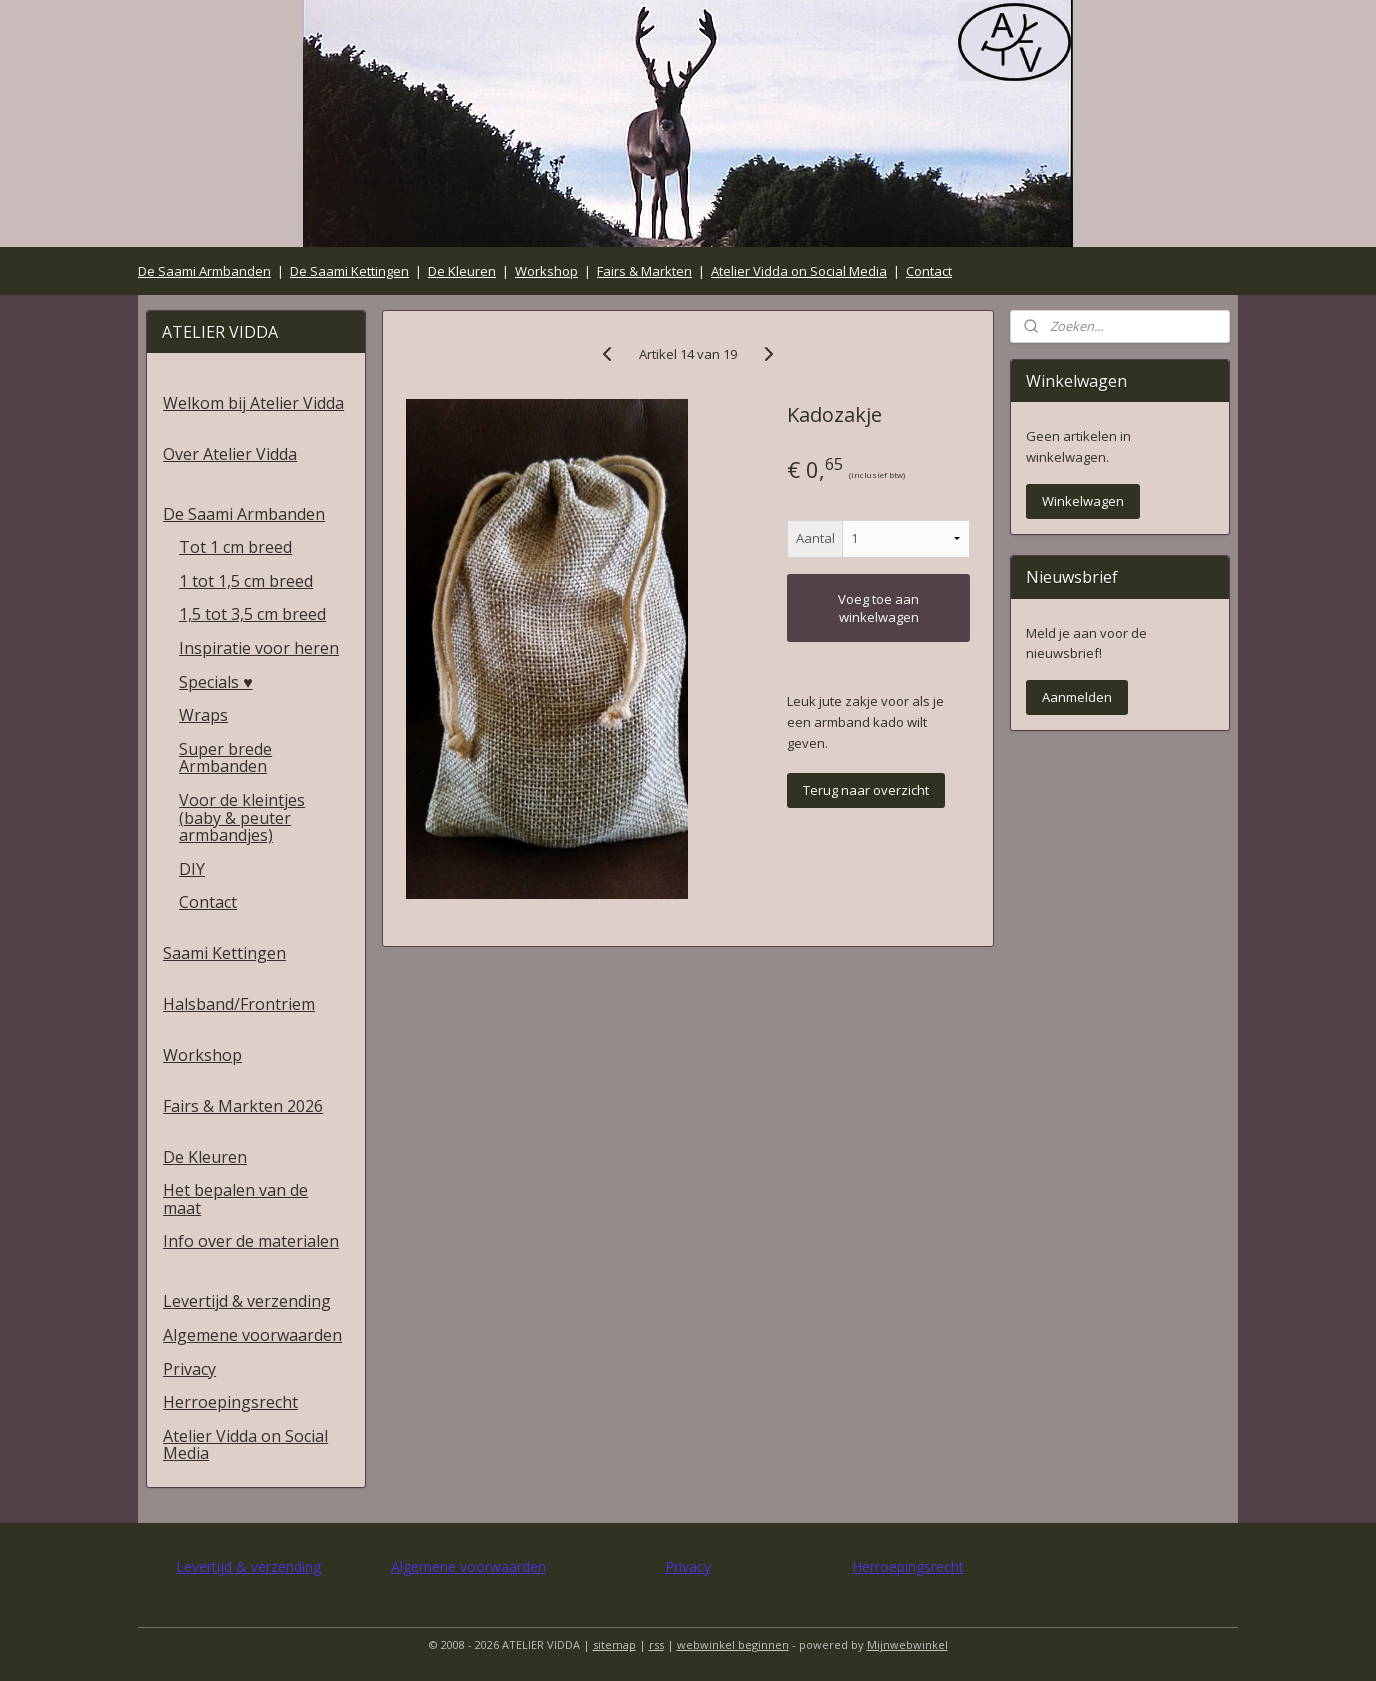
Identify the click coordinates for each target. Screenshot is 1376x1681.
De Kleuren (462, 271)
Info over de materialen (251, 1241)
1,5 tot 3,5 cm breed (252, 614)
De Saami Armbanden (204, 271)
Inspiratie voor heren (259, 648)
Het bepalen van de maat (235, 1199)
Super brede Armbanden (225, 758)
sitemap (614, 1644)
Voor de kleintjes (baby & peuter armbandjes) (242, 817)
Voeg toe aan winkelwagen (878, 608)
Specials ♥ (216, 682)
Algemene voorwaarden (252, 1335)
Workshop (546, 271)
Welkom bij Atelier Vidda (253, 403)
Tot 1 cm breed (235, 547)
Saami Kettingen (224, 953)
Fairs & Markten (644, 271)
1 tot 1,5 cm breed (246, 581)
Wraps (203, 715)
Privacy (189, 1369)
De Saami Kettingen (349, 271)
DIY (192, 869)
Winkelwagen (1083, 501)
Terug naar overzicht (866, 790)
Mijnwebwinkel (907, 1644)
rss (656, 1644)
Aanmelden (1077, 697)
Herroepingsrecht (230, 1402)
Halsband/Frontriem (239, 1004)
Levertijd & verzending (247, 1301)
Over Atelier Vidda (230, 454)
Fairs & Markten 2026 (243, 1106)
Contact (929, 271)
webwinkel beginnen (733, 1644)
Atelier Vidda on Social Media (799, 271)
